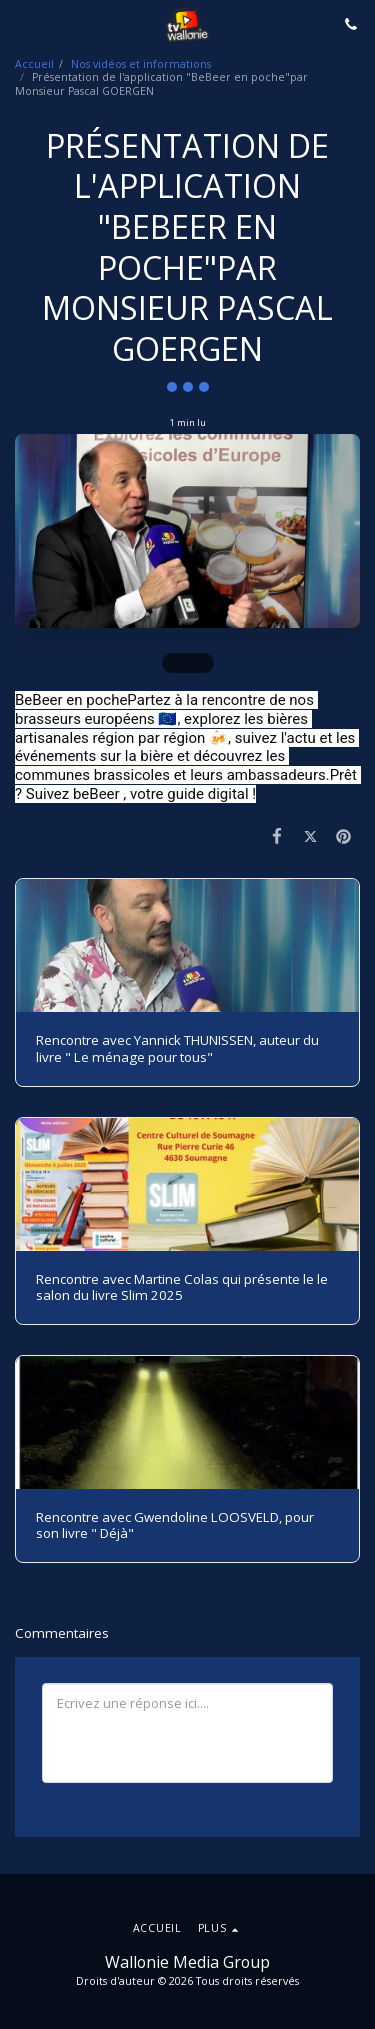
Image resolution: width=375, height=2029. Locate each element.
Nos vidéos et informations (141, 64)
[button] (22, 23)
